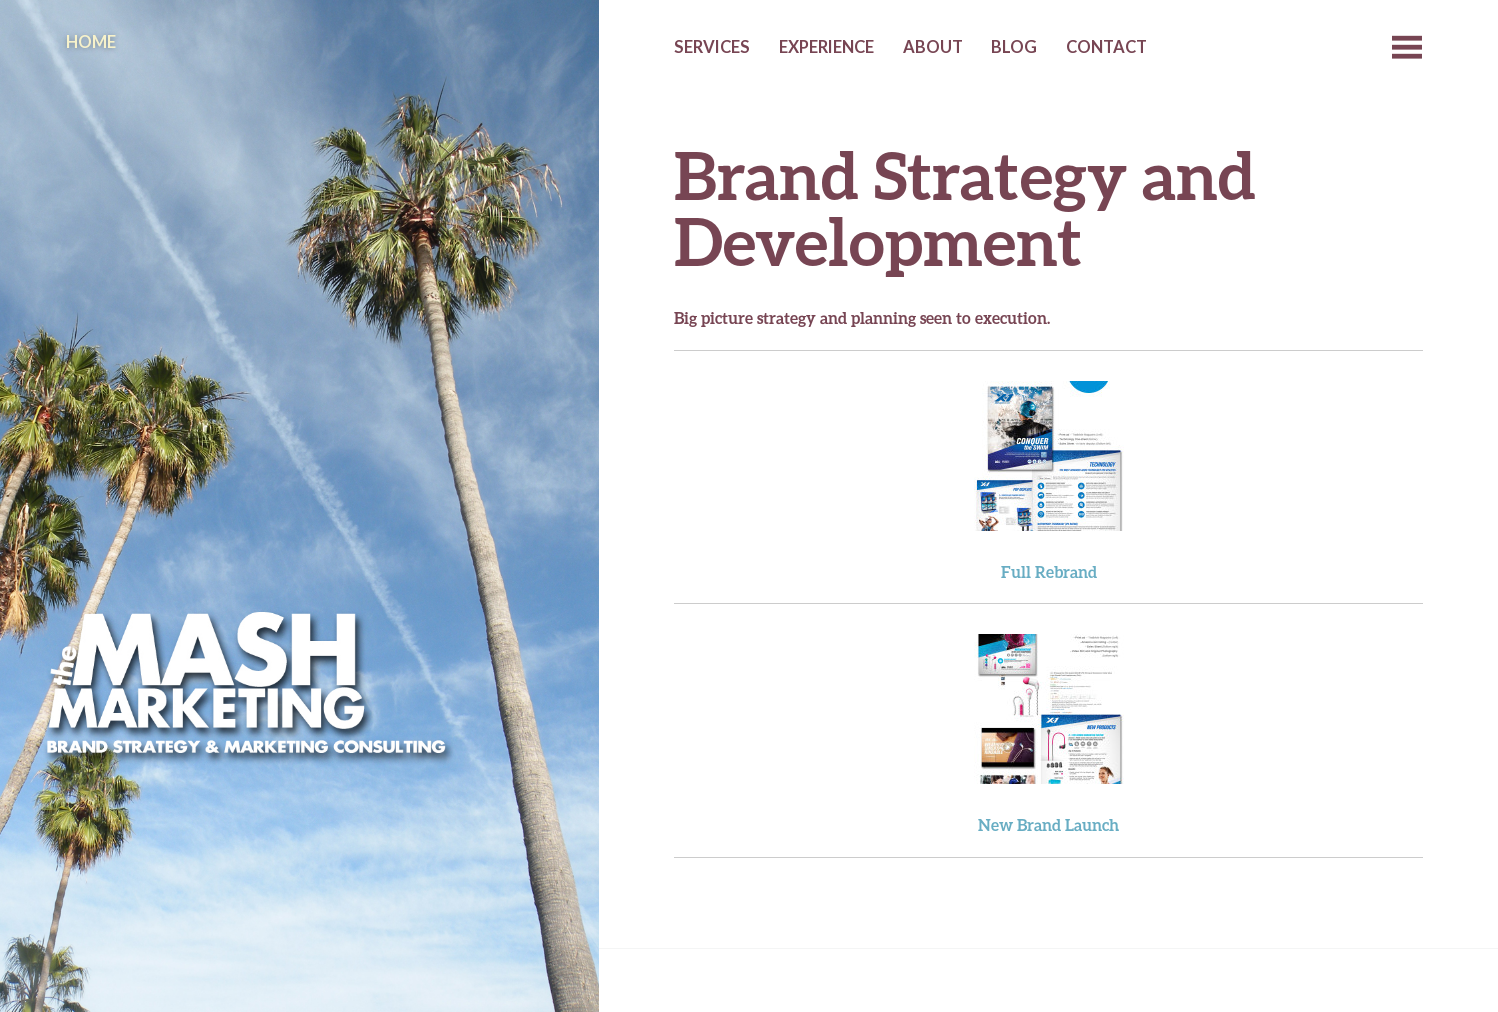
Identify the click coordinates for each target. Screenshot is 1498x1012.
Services (712, 47)
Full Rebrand (1049, 571)
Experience (826, 47)
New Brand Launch (1048, 824)
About (933, 47)
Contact (1106, 47)
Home (91, 42)
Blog (1014, 47)
